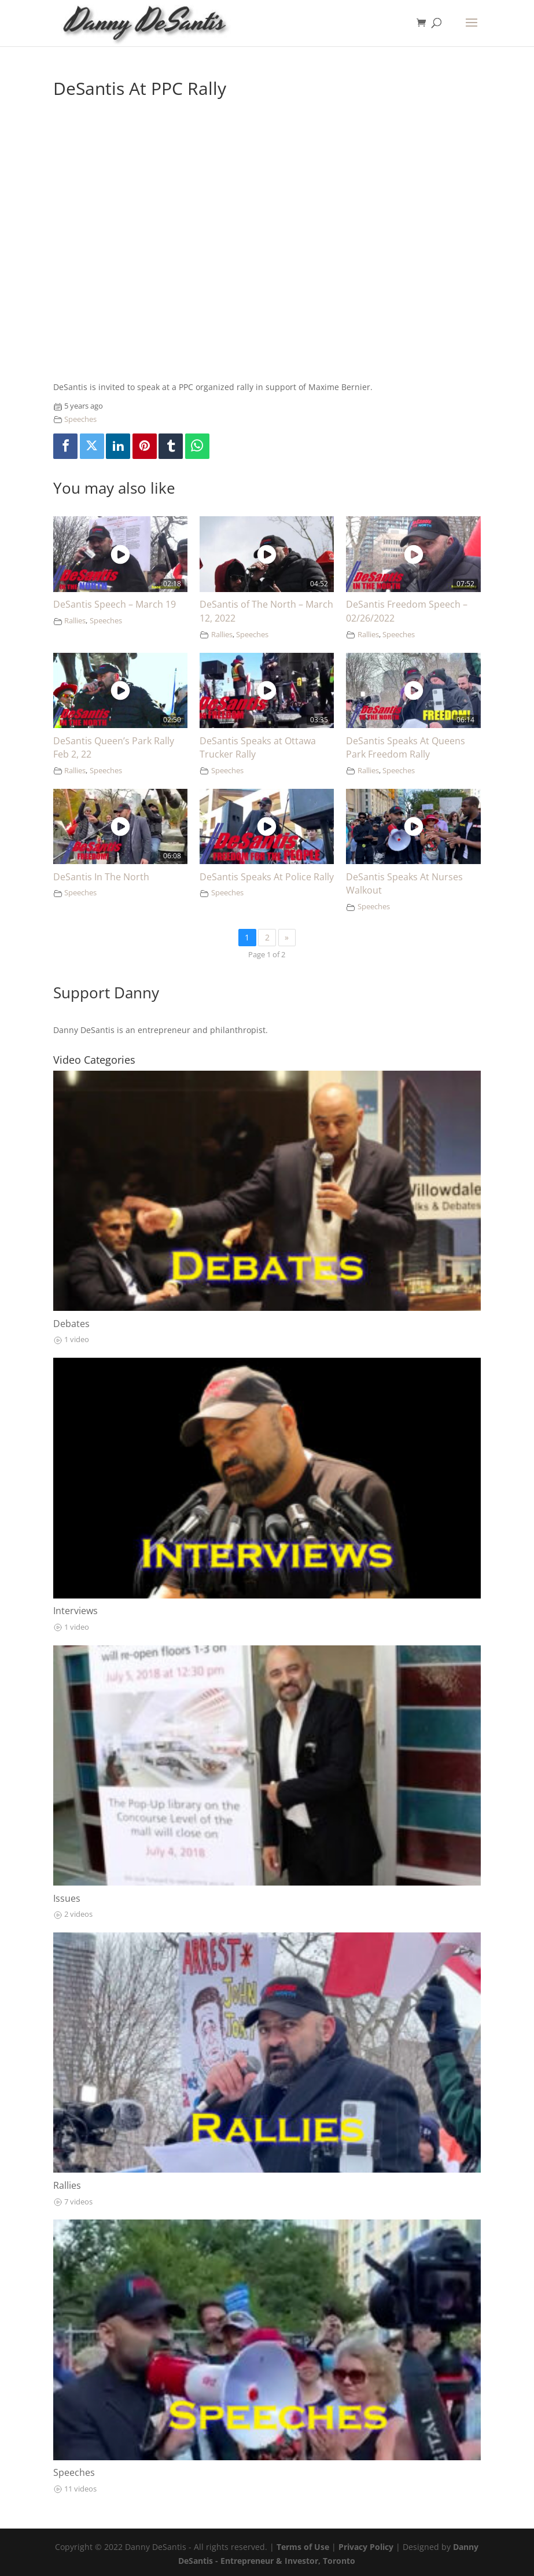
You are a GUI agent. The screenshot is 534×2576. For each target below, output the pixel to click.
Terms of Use (303, 2546)
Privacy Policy (365, 2546)
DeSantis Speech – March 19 (114, 604)
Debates (71, 1323)
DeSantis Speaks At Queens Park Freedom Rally (405, 747)
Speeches (80, 419)
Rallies (75, 621)
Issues (66, 1898)
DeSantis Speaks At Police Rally (267, 876)
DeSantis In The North (101, 876)
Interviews (75, 1610)
